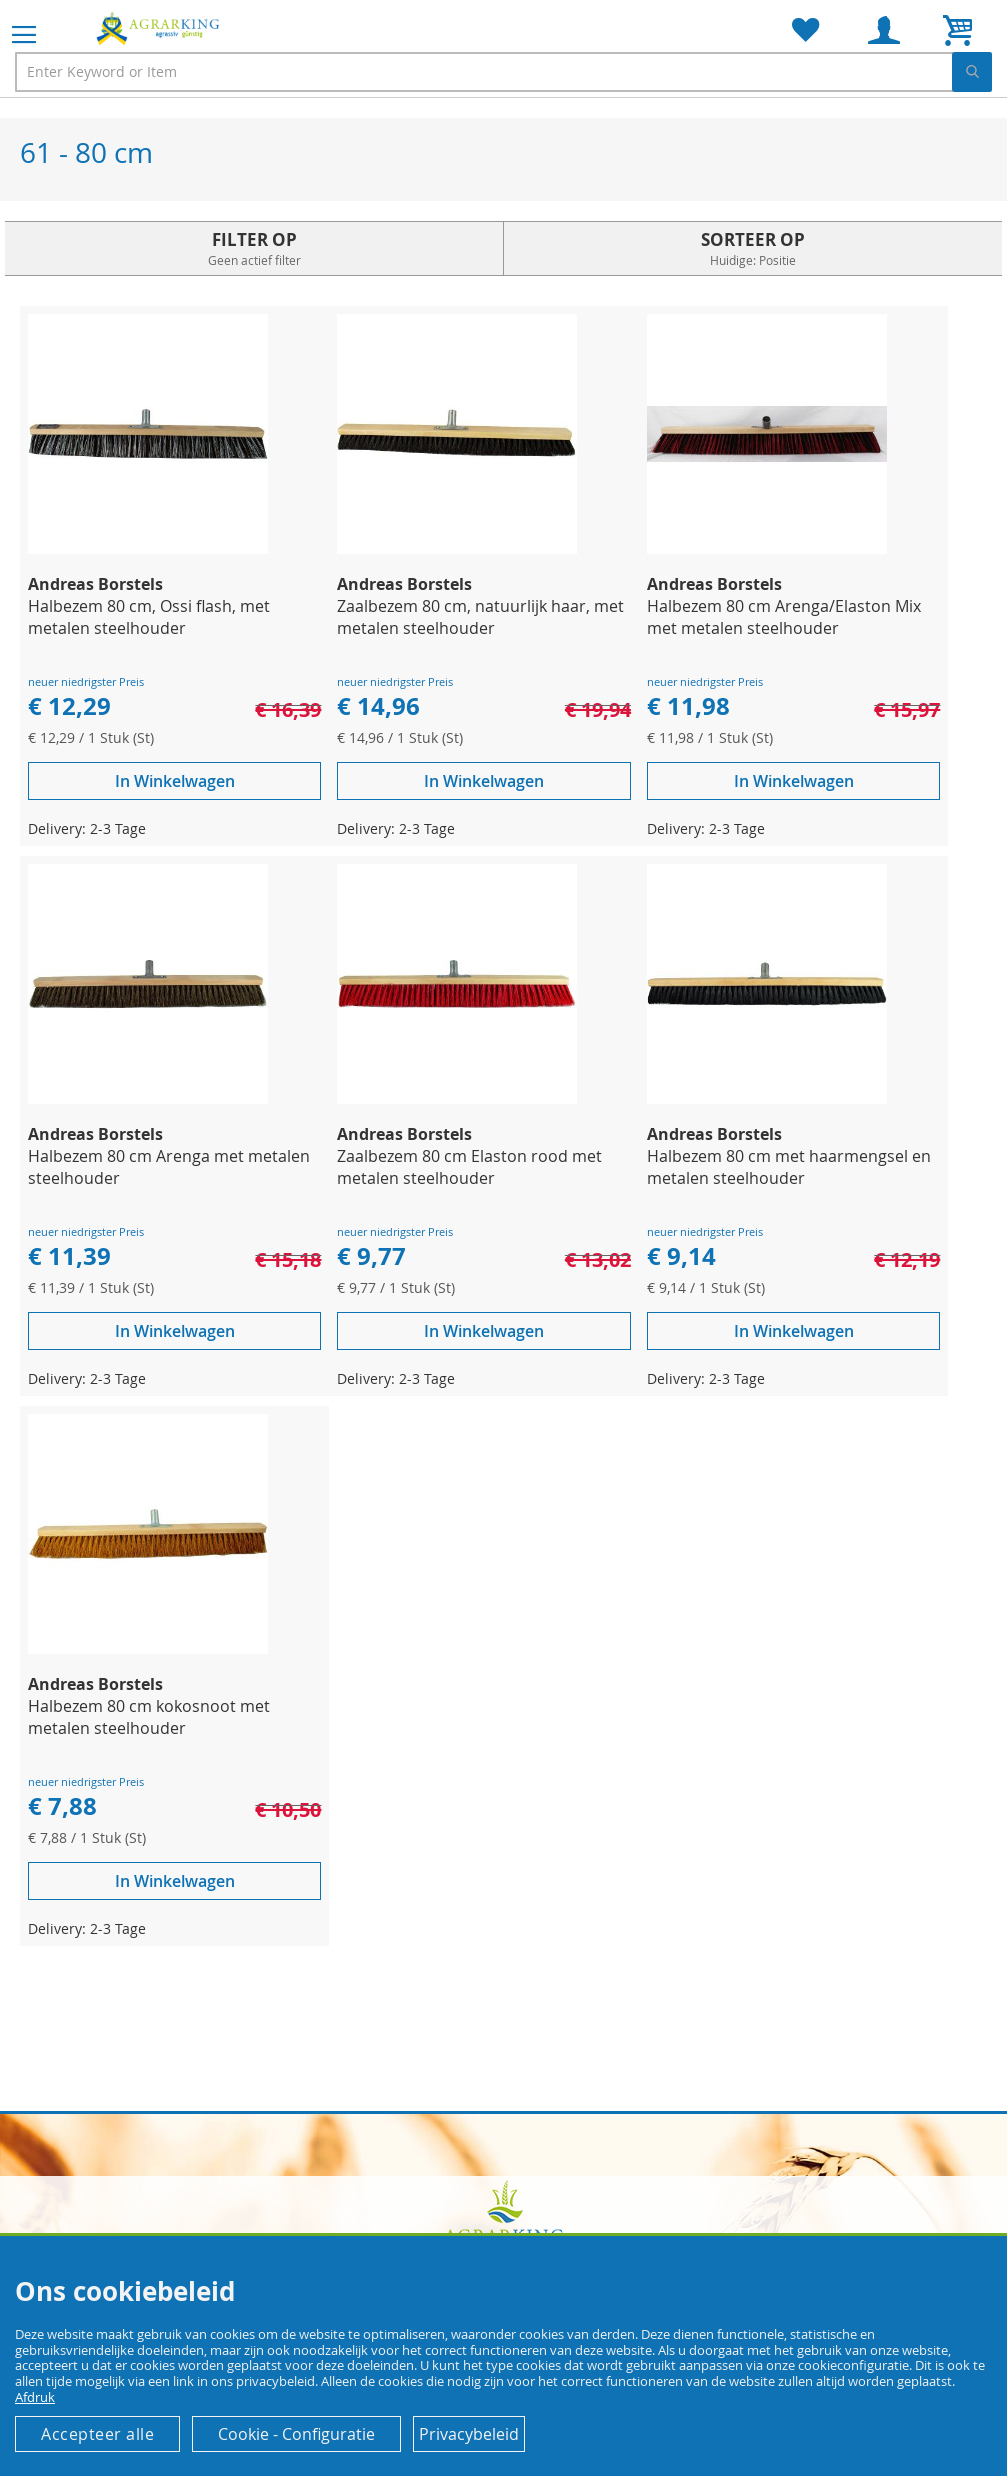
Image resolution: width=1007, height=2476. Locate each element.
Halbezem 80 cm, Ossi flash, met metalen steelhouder (149, 617)
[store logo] (160, 28)
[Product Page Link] (148, 548)
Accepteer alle (97, 2434)
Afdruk (35, 2397)
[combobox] (503, 72)
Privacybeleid (469, 2434)
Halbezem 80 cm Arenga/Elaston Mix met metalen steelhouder (784, 617)
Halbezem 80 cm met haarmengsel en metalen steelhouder (789, 1167)
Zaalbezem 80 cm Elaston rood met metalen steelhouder (469, 1167)
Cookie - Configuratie (296, 2434)
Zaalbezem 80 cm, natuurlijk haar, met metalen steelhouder (480, 617)
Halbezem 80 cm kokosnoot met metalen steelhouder (149, 1717)
